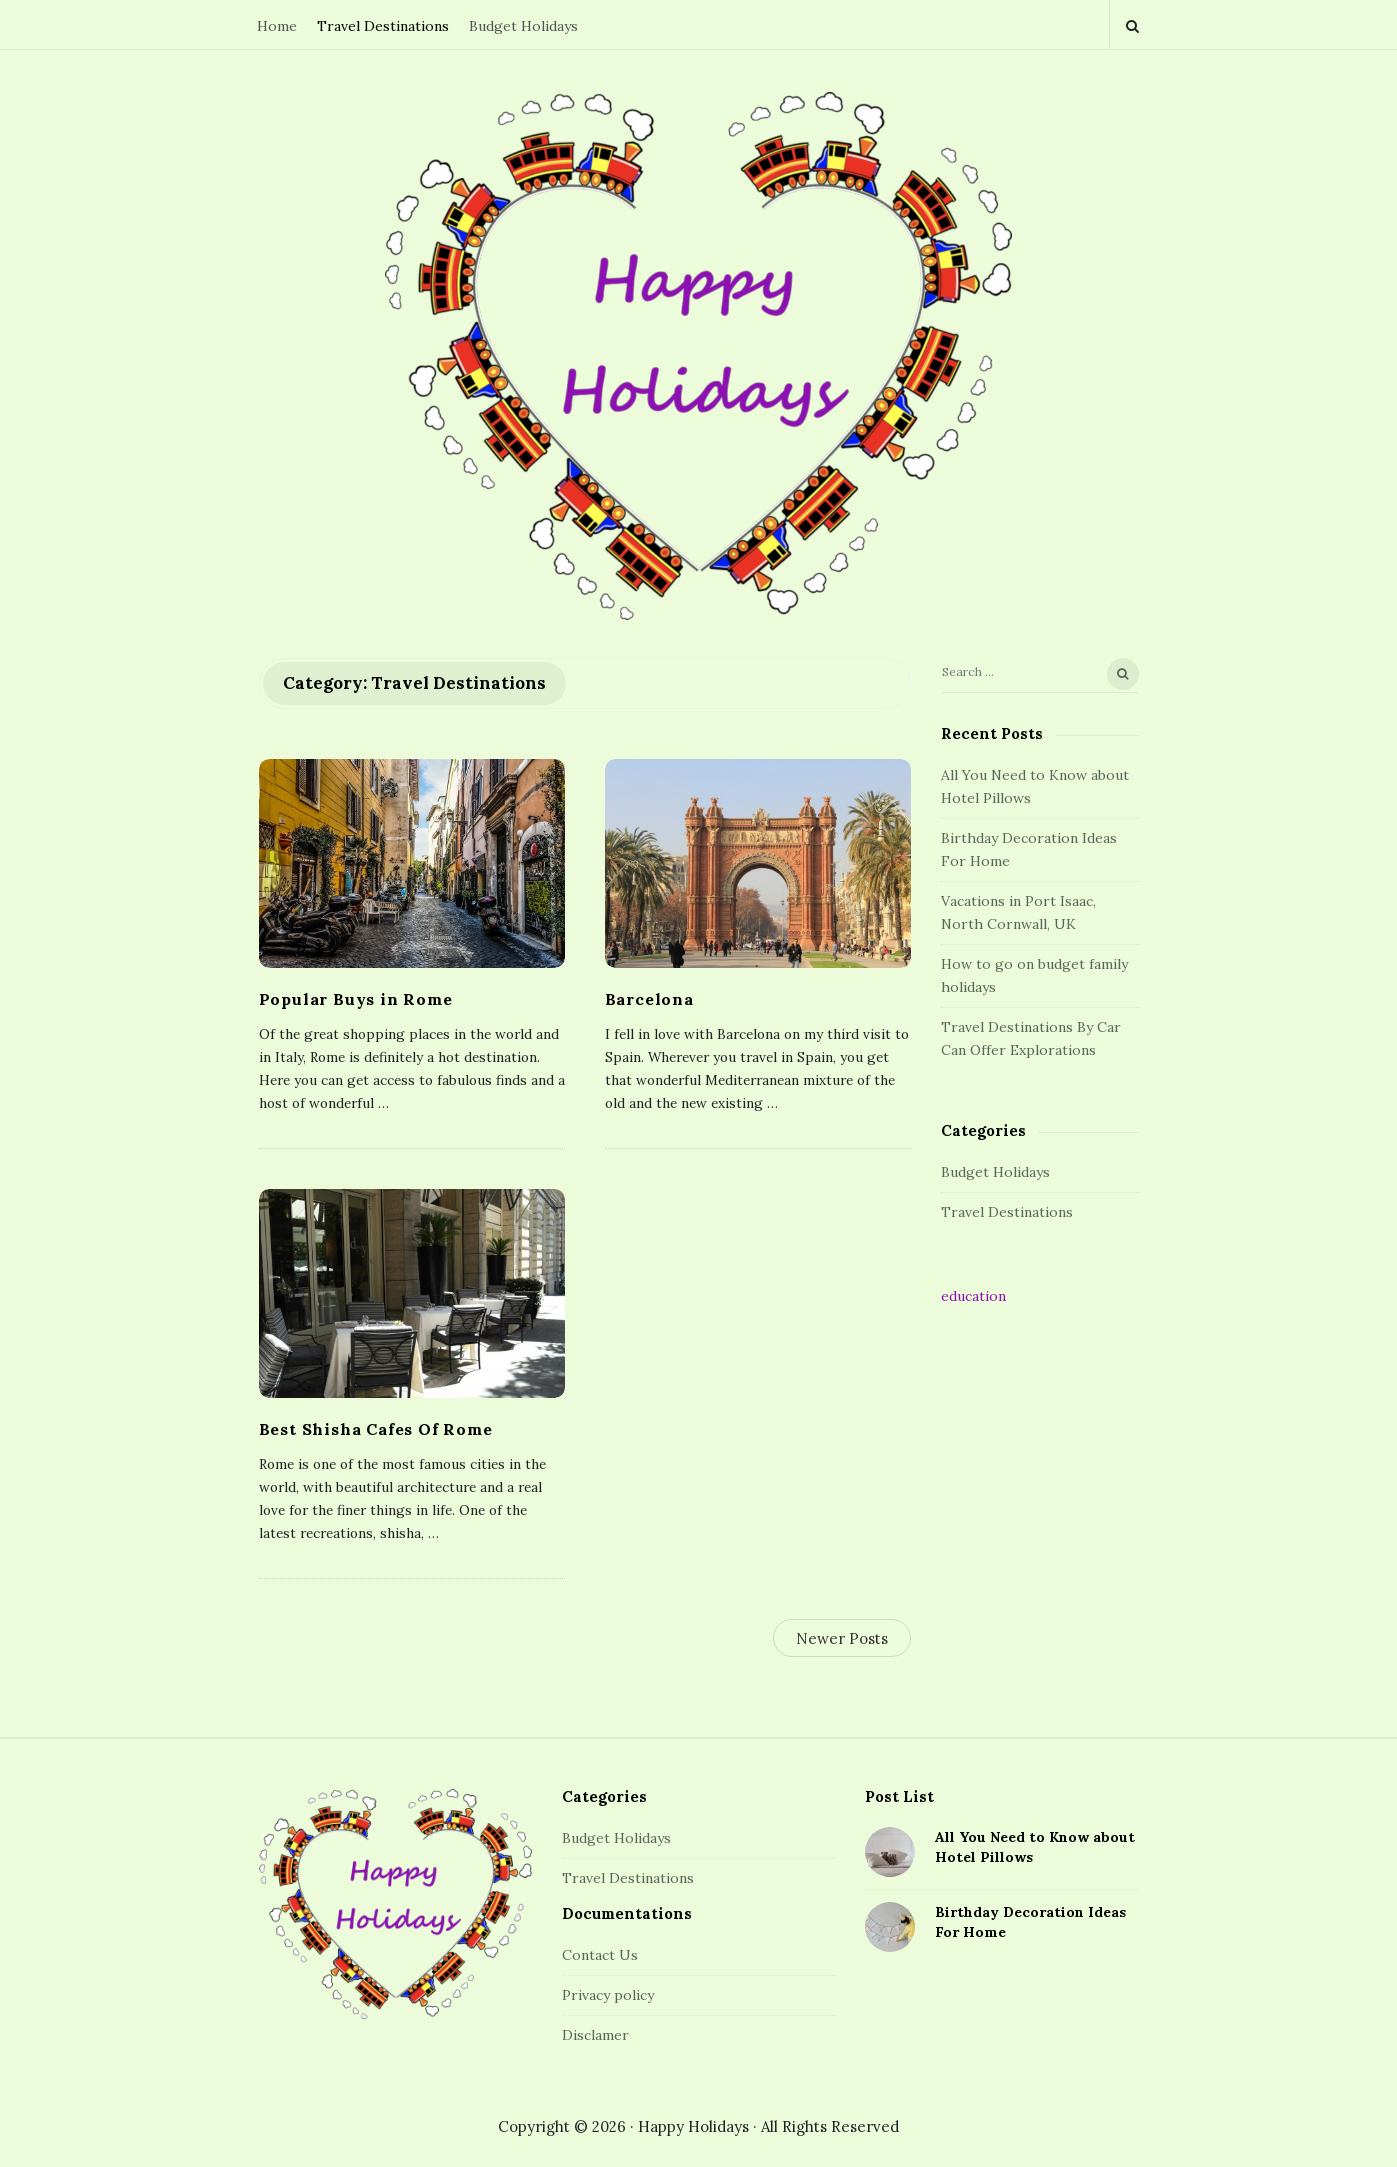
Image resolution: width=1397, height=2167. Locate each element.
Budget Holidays (523, 26)
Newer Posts (842, 1638)
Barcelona (649, 999)
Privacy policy (608, 1995)
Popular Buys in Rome (356, 999)
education (973, 1296)
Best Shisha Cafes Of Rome (376, 1429)
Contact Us (600, 1955)
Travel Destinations (383, 26)
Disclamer (595, 2035)
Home (277, 26)
